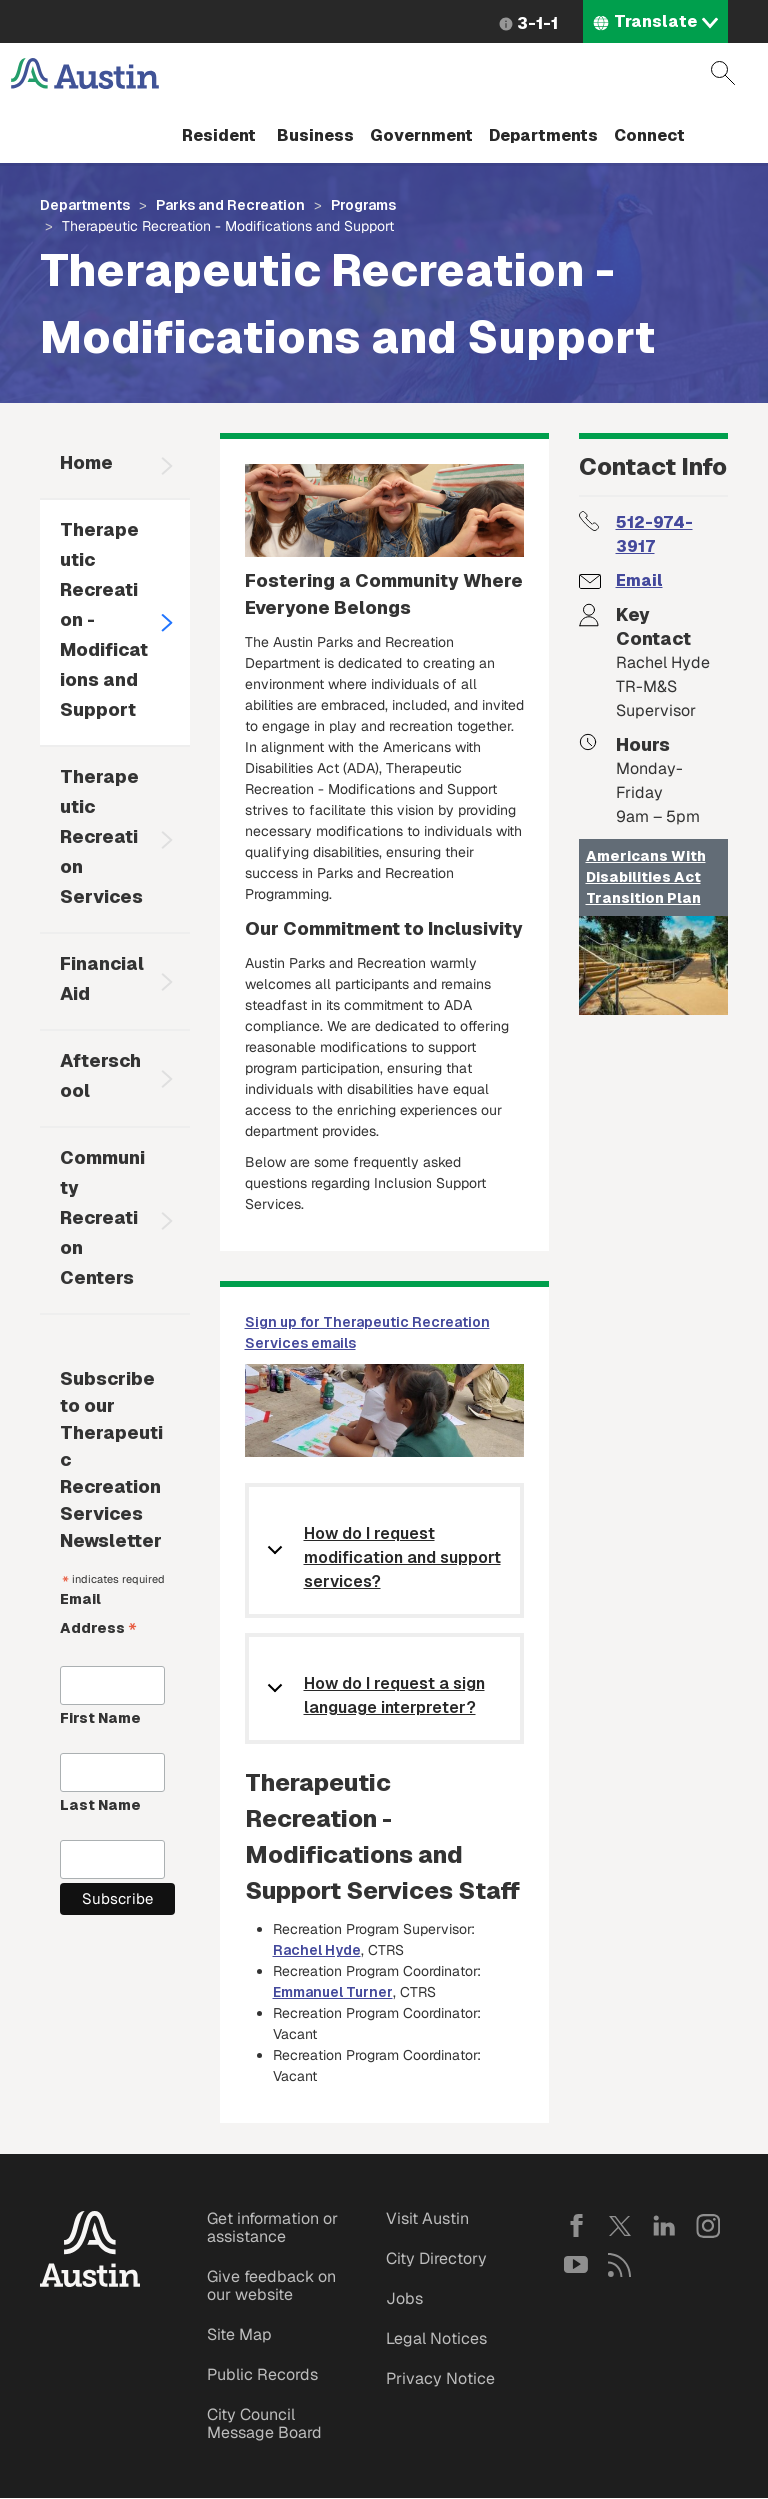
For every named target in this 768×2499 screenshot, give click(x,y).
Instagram (708, 2226)
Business (315, 135)
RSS (620, 2265)
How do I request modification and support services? (402, 1557)
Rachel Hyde (317, 1950)
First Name (100, 1718)
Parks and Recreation (230, 205)
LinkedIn (664, 2226)
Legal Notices (436, 2338)
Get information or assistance (272, 2227)
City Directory (436, 2258)
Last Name (100, 1805)
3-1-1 (537, 23)
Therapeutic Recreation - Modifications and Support (104, 619)
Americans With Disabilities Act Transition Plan (646, 877)
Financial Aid (102, 978)
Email (639, 580)
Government (421, 135)
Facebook (576, 2226)
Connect (649, 135)
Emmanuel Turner (333, 1992)
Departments (543, 135)
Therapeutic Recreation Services (101, 836)
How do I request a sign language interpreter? (394, 1695)
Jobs (404, 2298)
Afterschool (100, 1075)
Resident (219, 135)
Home (86, 462)
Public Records (262, 2374)
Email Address (98, 1616)
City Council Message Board (264, 2423)
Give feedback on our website (271, 2285)
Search (723, 73)
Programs (363, 205)
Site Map (239, 2334)
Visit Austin (427, 2218)
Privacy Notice (440, 2378)
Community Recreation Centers (102, 1217)
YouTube (576, 2265)
